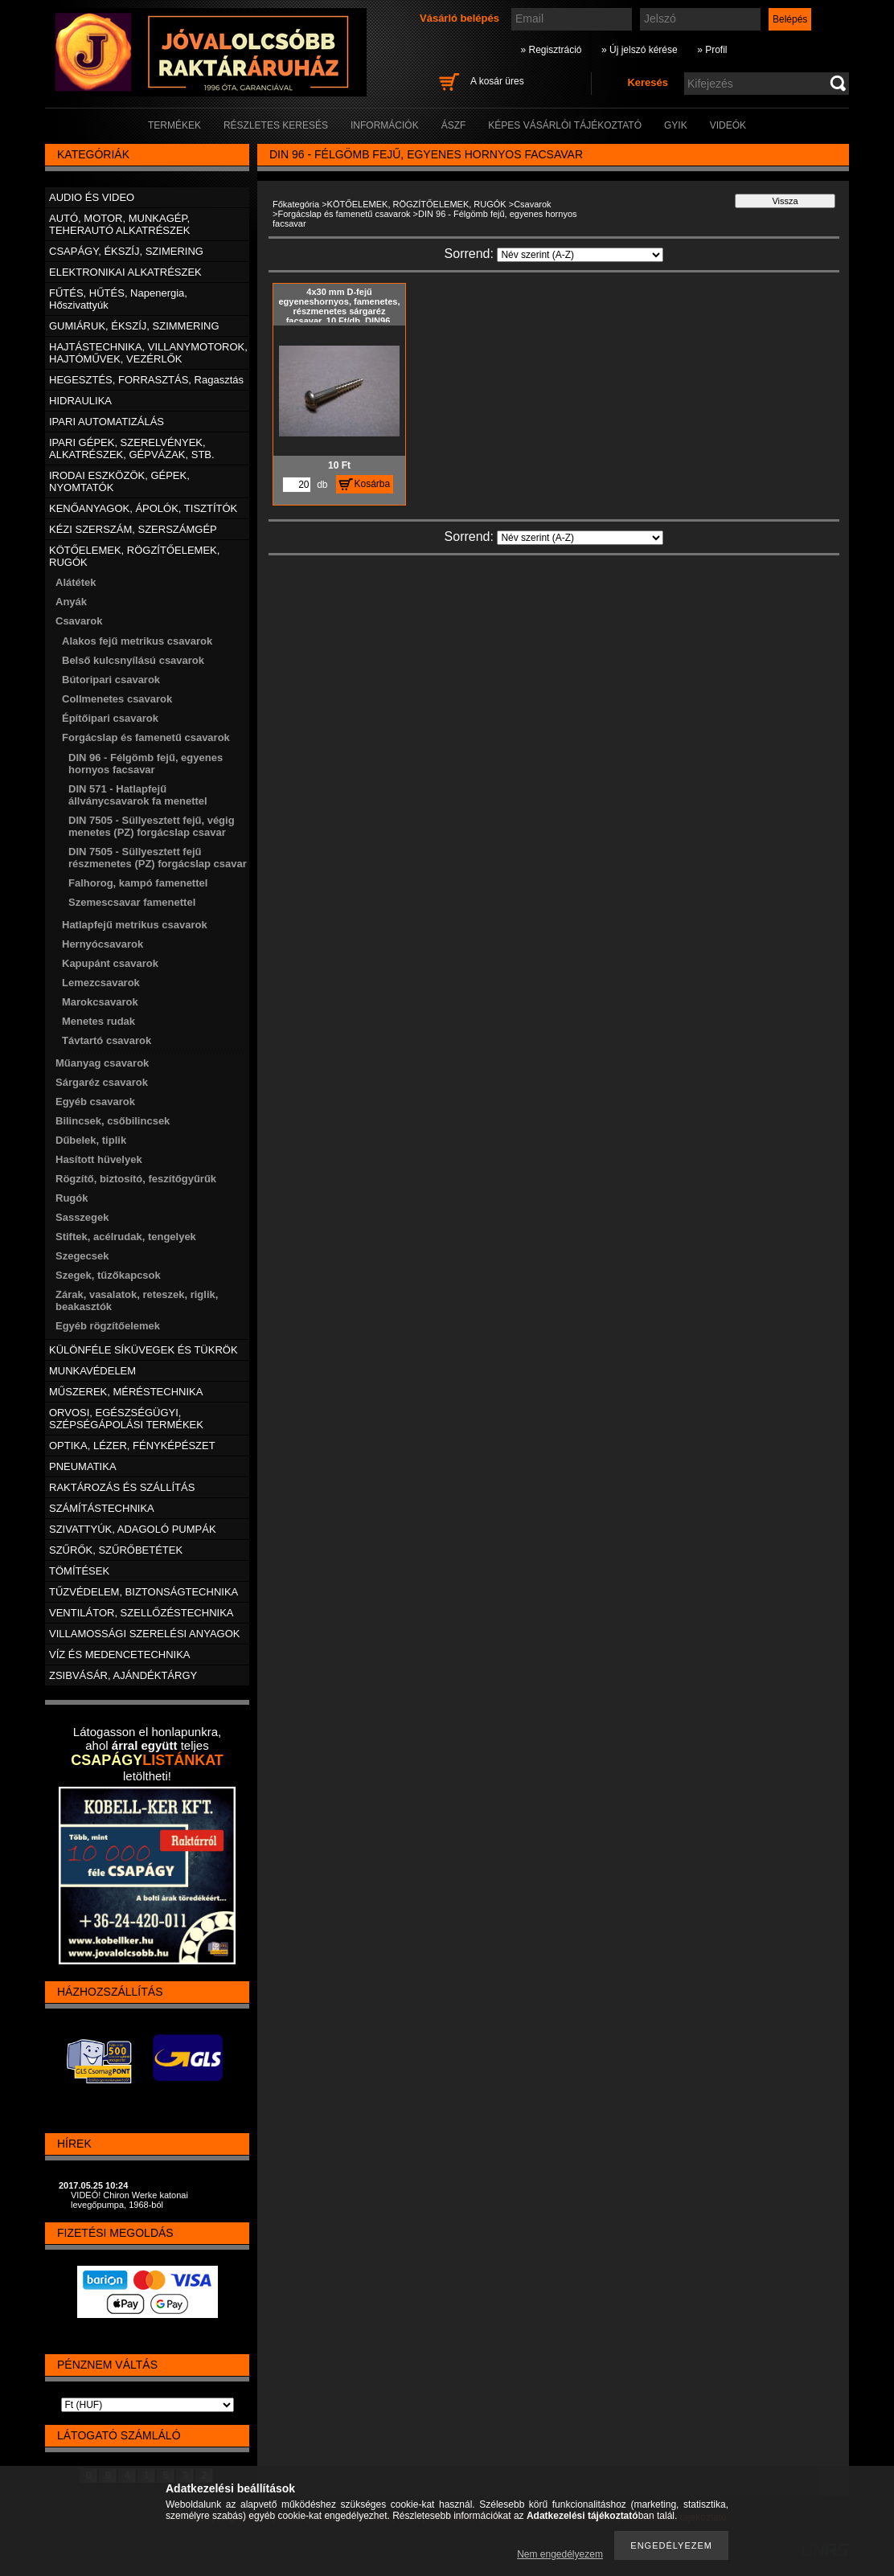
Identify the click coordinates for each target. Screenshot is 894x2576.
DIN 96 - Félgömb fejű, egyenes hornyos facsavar (145, 764)
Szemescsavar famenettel (131, 902)
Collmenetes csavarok (117, 699)
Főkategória (296, 204)
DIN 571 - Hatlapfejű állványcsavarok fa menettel (137, 795)
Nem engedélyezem (560, 2554)
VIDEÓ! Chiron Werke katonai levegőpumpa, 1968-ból (129, 2199)
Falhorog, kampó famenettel (137, 883)
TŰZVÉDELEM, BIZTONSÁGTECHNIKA (143, 1592)
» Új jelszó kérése (639, 49)
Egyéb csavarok (95, 1102)
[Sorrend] (580, 255)
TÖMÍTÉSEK (79, 1571)
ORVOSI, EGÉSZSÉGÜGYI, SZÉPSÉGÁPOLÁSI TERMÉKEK (126, 1419)
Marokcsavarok (100, 1002)
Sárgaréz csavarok (101, 1082)
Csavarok (532, 204)
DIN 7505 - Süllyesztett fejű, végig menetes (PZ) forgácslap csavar (151, 826)
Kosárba (373, 483)
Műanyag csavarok (102, 1063)
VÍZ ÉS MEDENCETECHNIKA (120, 1654)
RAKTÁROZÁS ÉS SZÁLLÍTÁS (122, 1487)
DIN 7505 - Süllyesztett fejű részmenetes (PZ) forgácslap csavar (157, 858)
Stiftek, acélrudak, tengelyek (125, 1237)
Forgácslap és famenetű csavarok (343, 214)
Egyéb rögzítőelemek (107, 1326)
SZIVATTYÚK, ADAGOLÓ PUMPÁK (132, 1529)
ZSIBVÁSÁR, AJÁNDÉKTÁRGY (123, 1675)
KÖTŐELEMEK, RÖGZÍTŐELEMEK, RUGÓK (416, 204)
